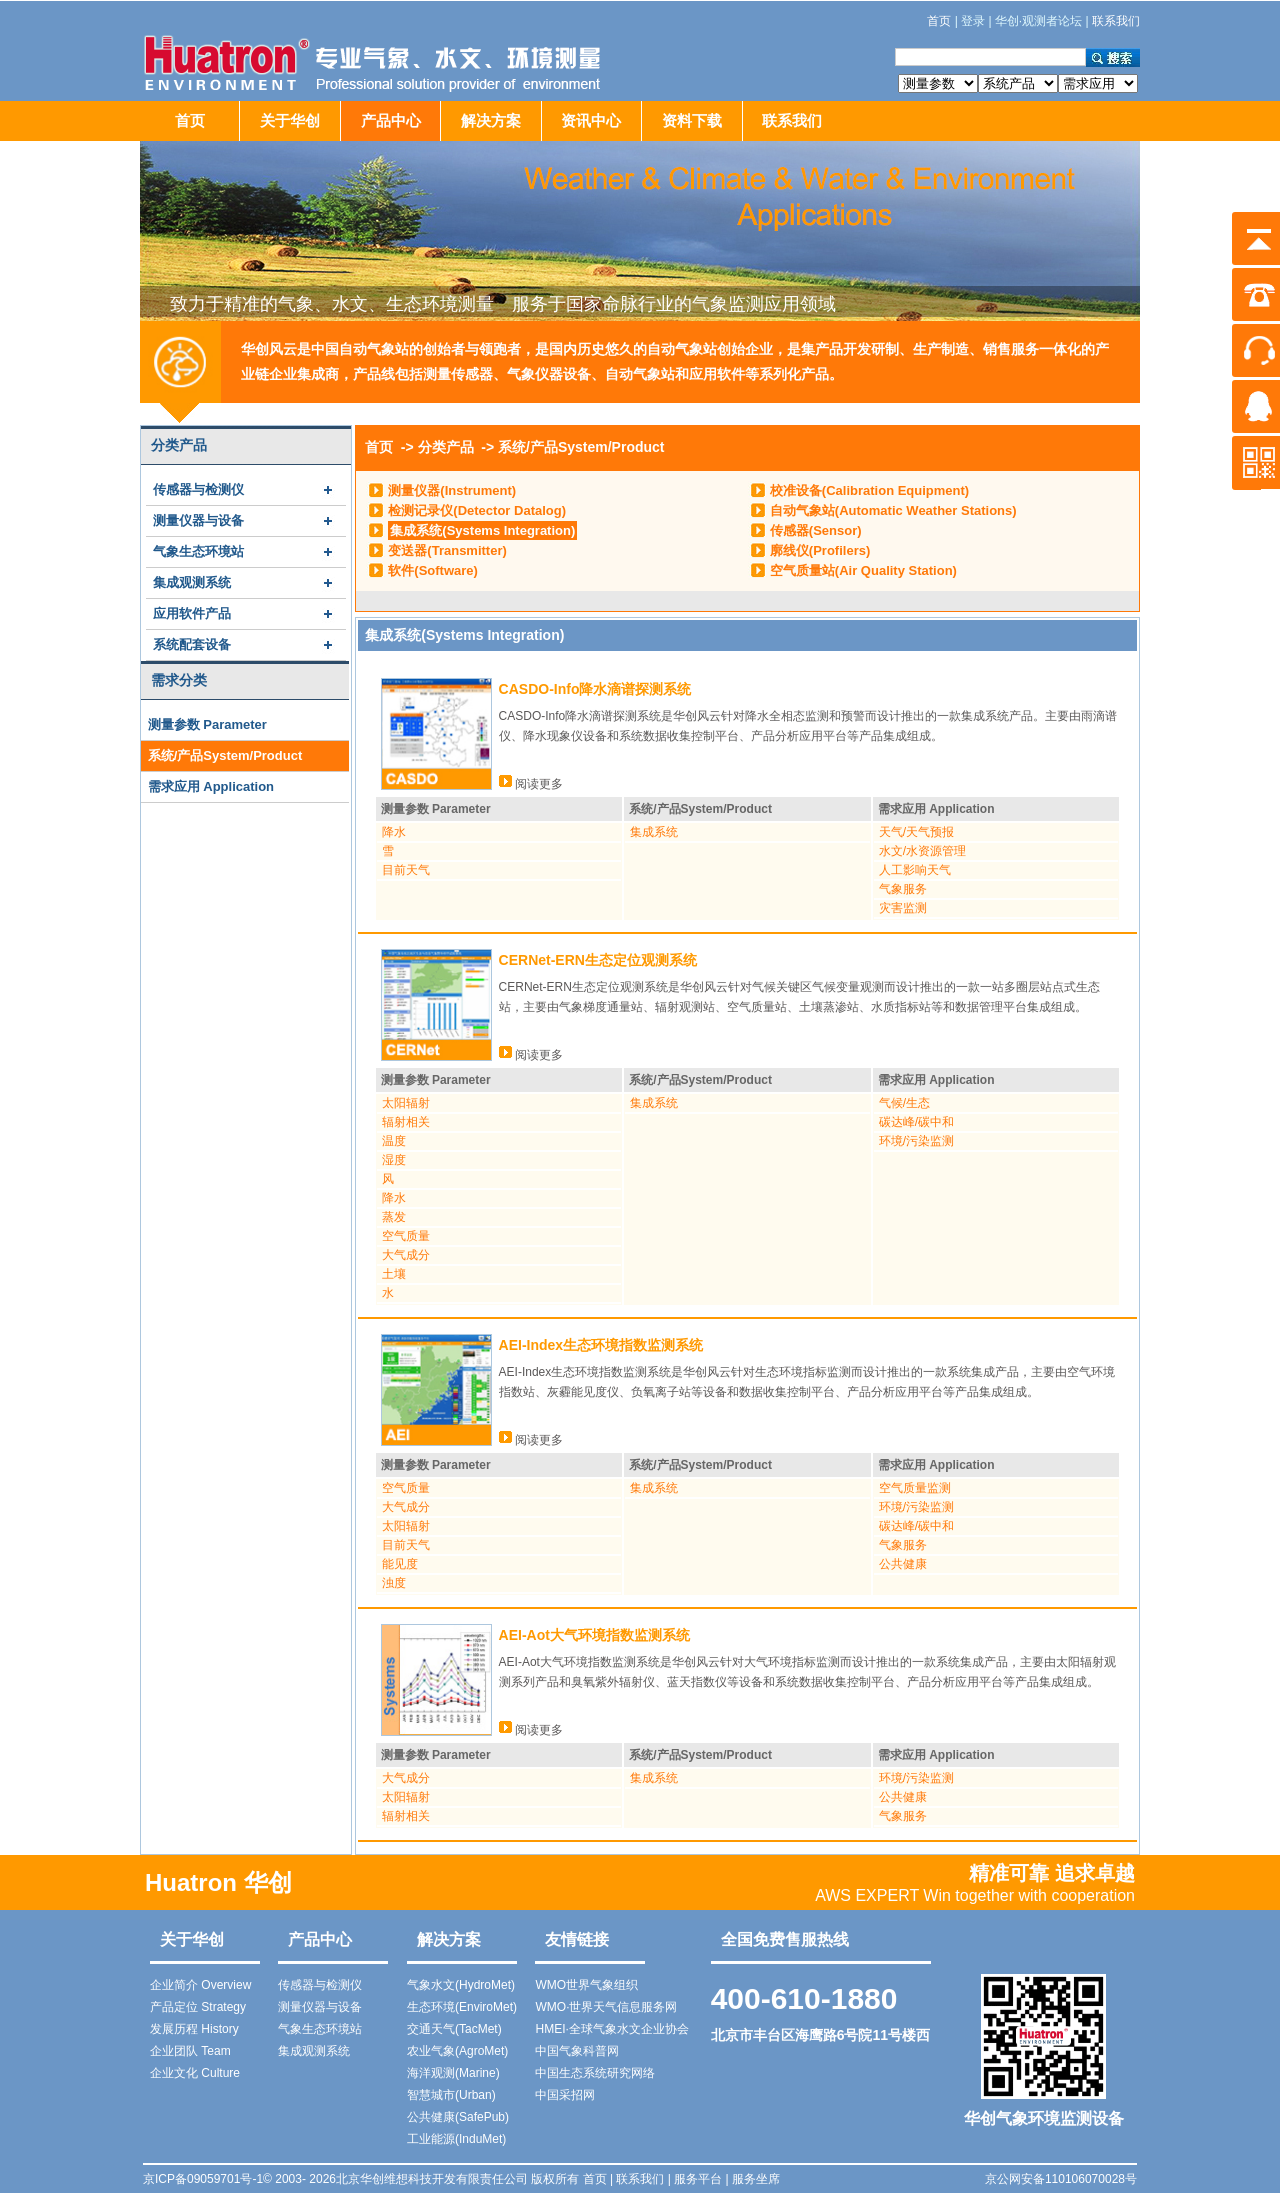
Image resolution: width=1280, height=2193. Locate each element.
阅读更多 (531, 784)
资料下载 (692, 120)
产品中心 (391, 120)
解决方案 (491, 120)
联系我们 (792, 120)
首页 (190, 120)
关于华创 (290, 120)
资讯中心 (591, 120)
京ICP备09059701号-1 (203, 2179)
